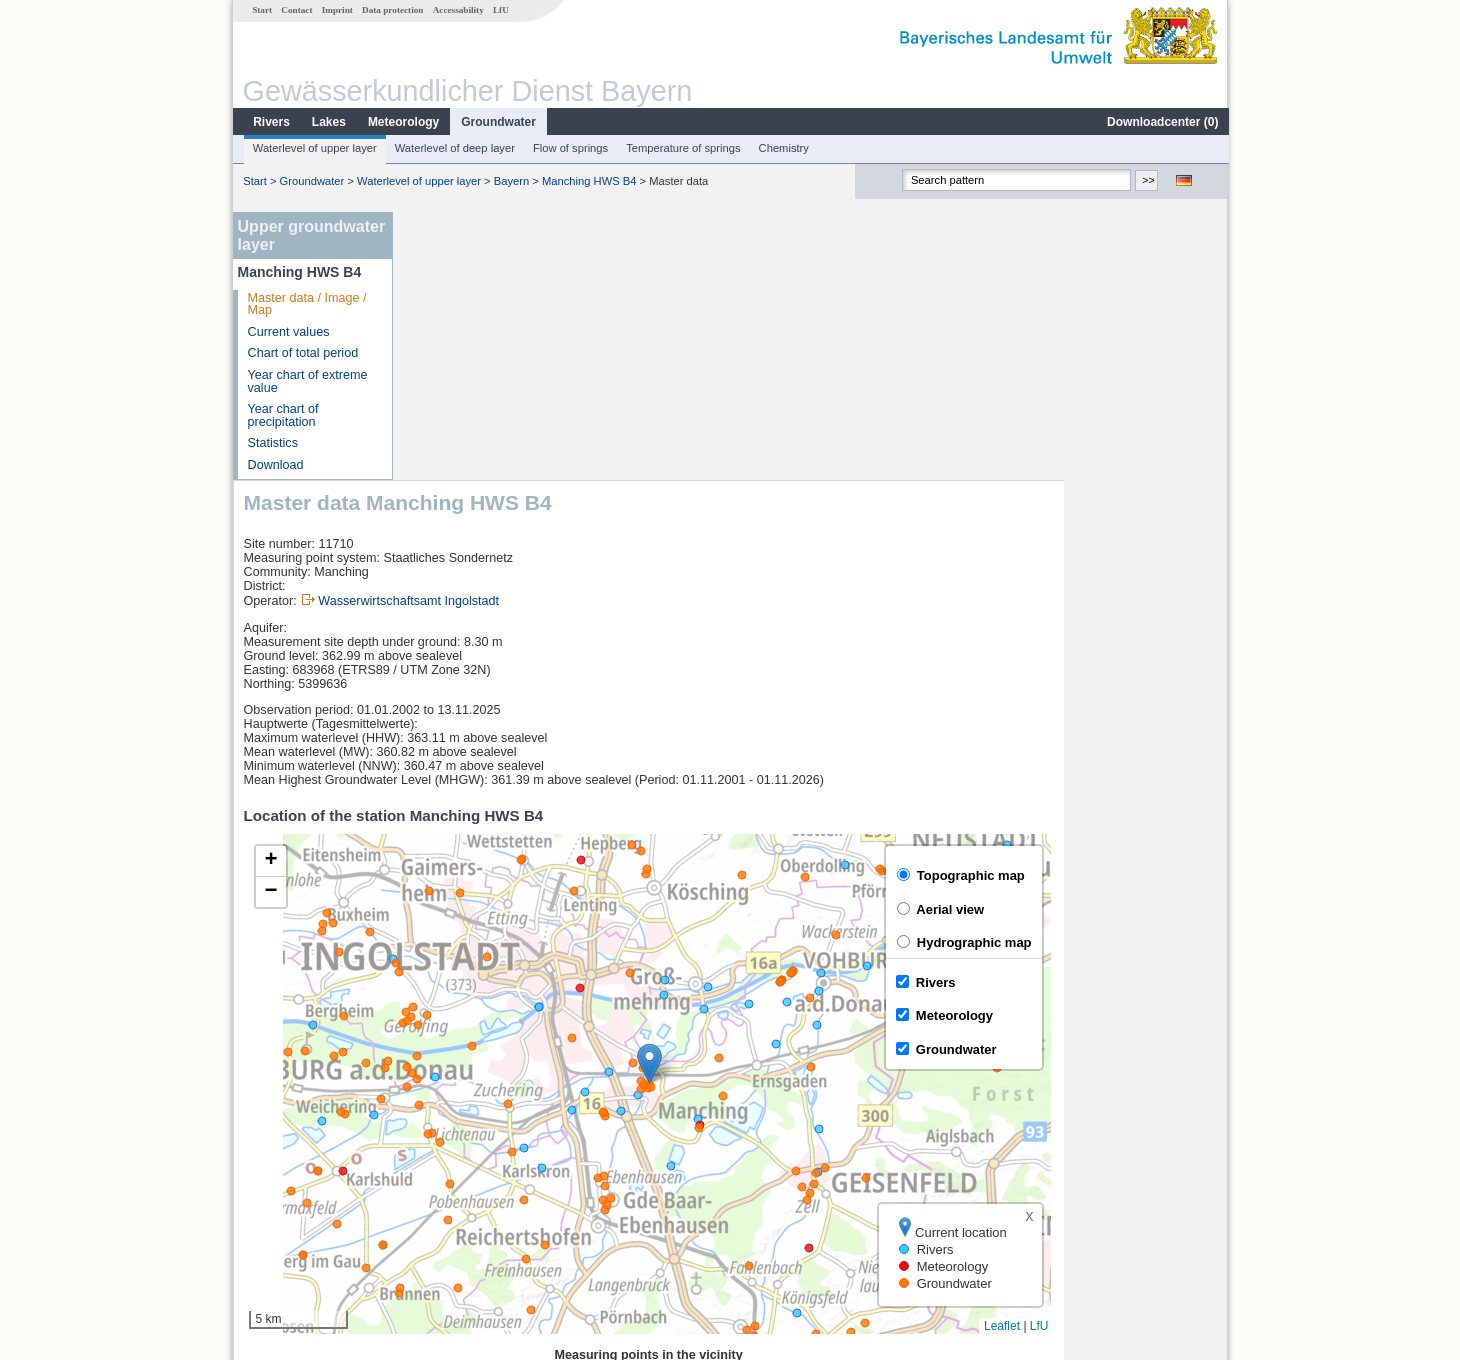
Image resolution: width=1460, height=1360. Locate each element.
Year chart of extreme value (307, 381)
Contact (295, 10)
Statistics (272, 443)
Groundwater (497, 122)
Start (261, 10)
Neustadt (446, 1154)
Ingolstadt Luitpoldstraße (490, 1132)
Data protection (391, 10)
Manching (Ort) (463, 1198)
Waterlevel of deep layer (454, 148)
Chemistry (783, 148)
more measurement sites (502, 1220)
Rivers (270, 122)
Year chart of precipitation (282, 415)
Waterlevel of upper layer (314, 148)
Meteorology (402, 122)
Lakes (328, 122)
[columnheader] (507, 1110)
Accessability (457, 10)
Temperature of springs (682, 148)
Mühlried (445, 1176)
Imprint (336, 10)
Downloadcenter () (1161, 122)
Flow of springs (569, 148)
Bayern (510, 181)
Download (275, 465)
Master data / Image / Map (306, 304)
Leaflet (1166, 1058)
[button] (813, 795)
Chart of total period (302, 353)
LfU (500, 10)
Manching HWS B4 (588, 181)
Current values (288, 332)
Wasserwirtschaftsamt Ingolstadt (572, 333)
